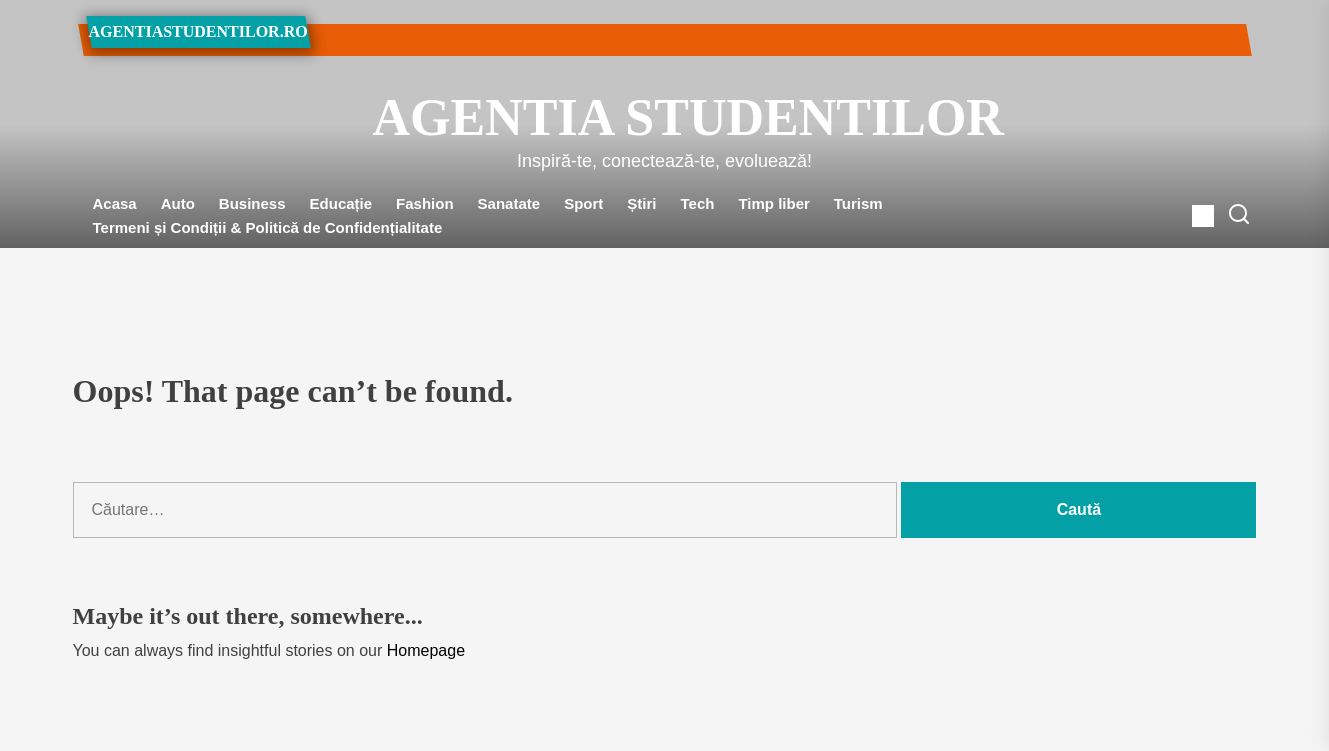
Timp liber (773, 203)
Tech (698, 203)
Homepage (426, 650)
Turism (858, 203)
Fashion (425, 203)
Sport (583, 203)
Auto (178, 203)
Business (252, 203)
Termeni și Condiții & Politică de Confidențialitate (268, 227)
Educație (341, 203)
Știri (641, 203)
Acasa (115, 203)
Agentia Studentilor (665, 117)
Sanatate (509, 203)
